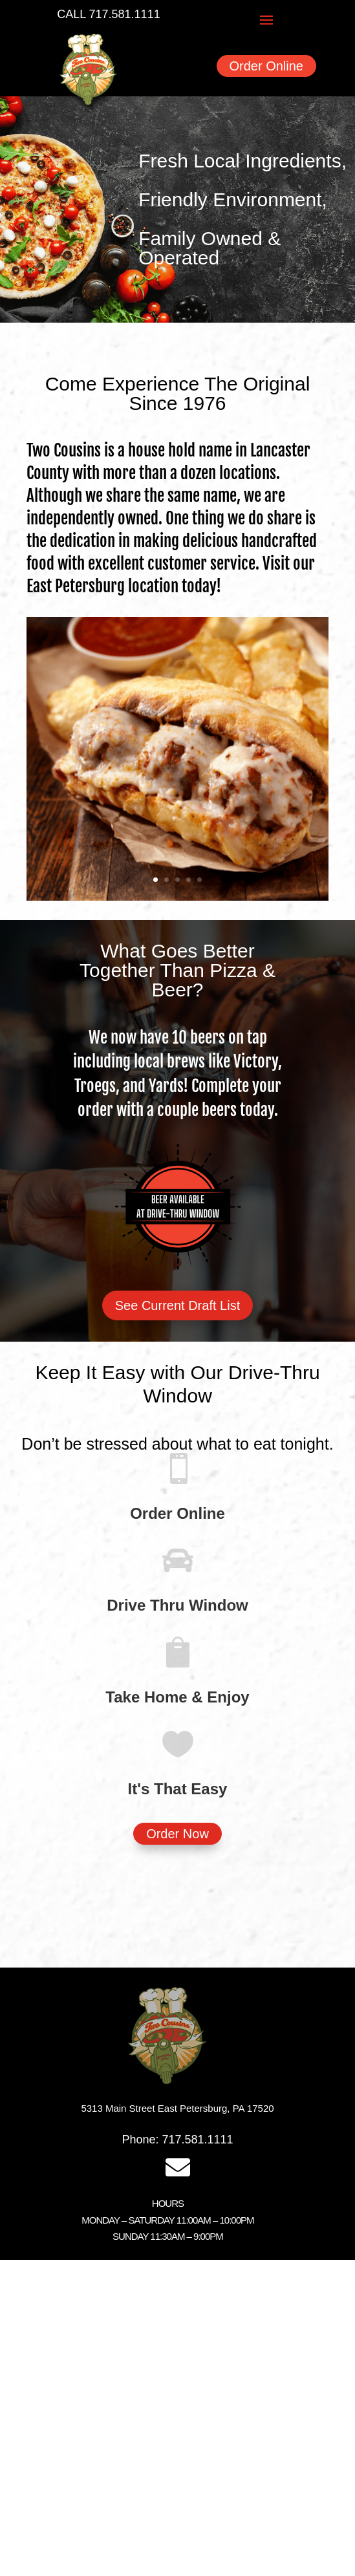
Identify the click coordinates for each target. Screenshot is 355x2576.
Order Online (267, 66)
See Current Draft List (177, 1305)
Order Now (177, 1834)
